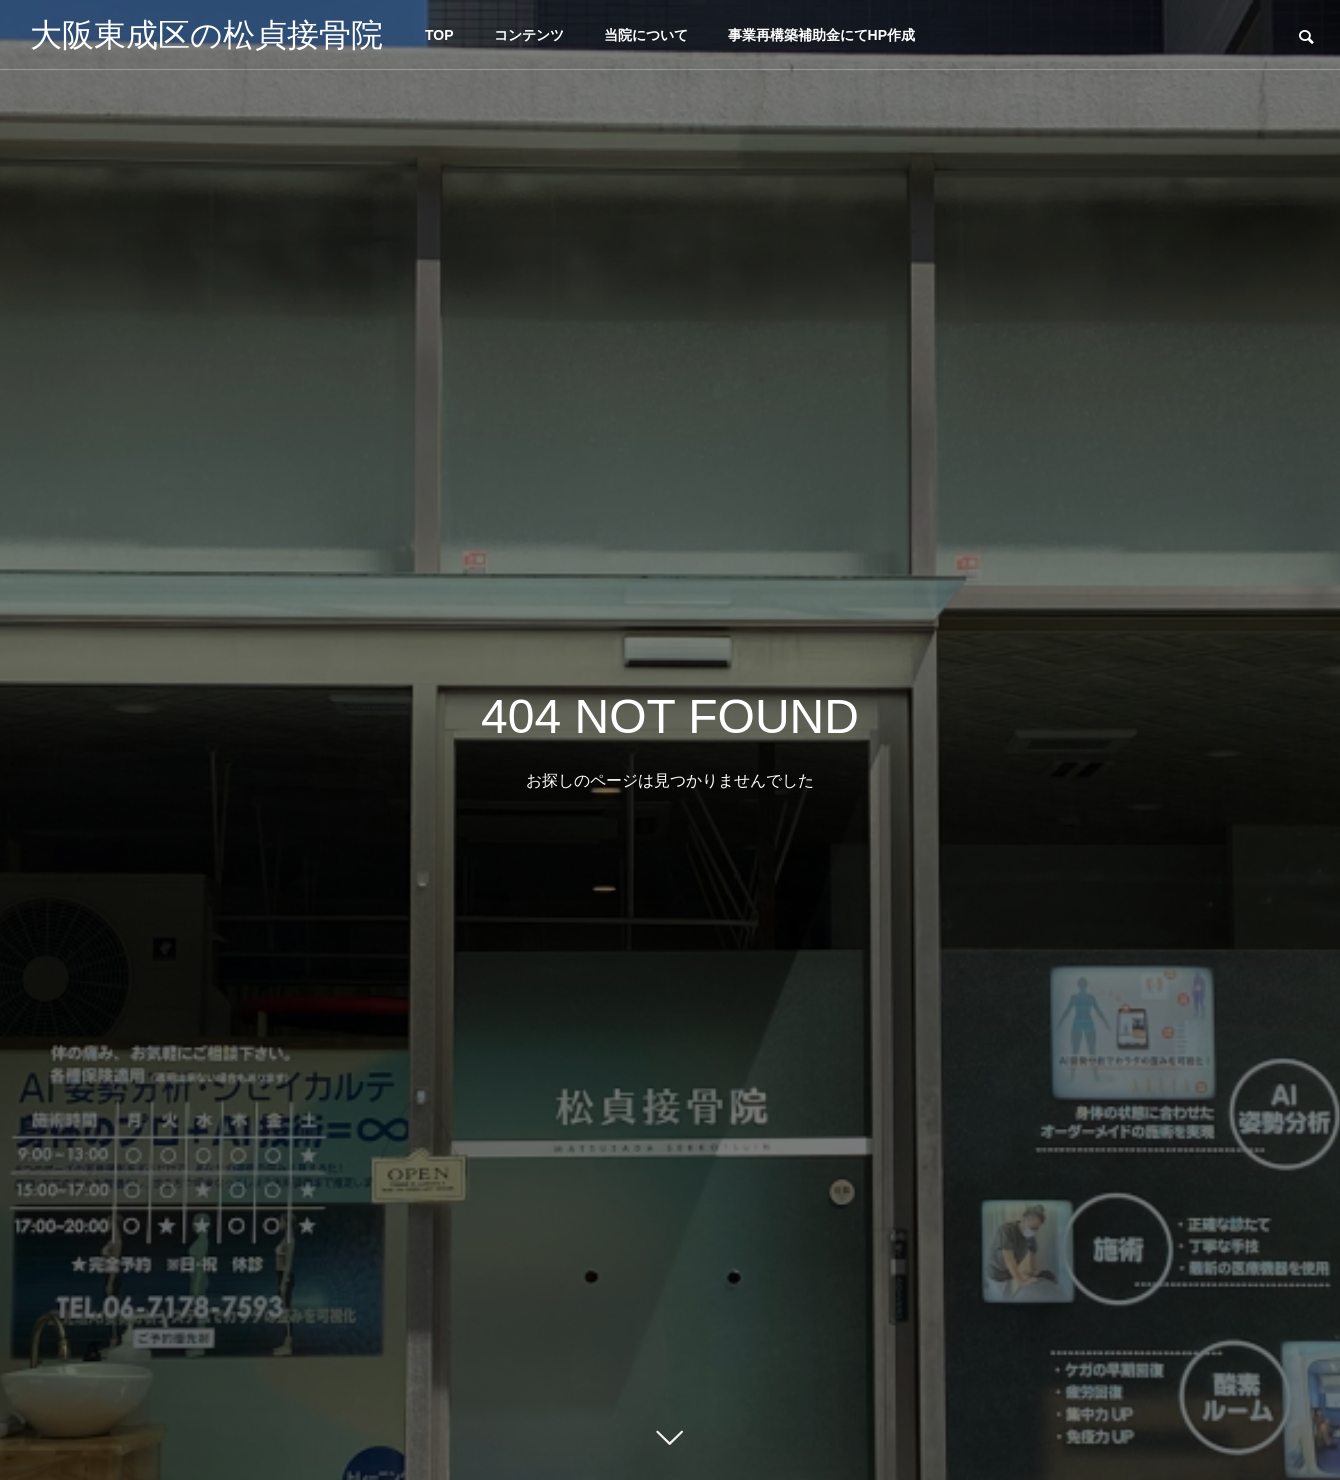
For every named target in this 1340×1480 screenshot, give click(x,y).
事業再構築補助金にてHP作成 (821, 35)
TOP (439, 35)
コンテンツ (529, 35)
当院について (646, 35)
